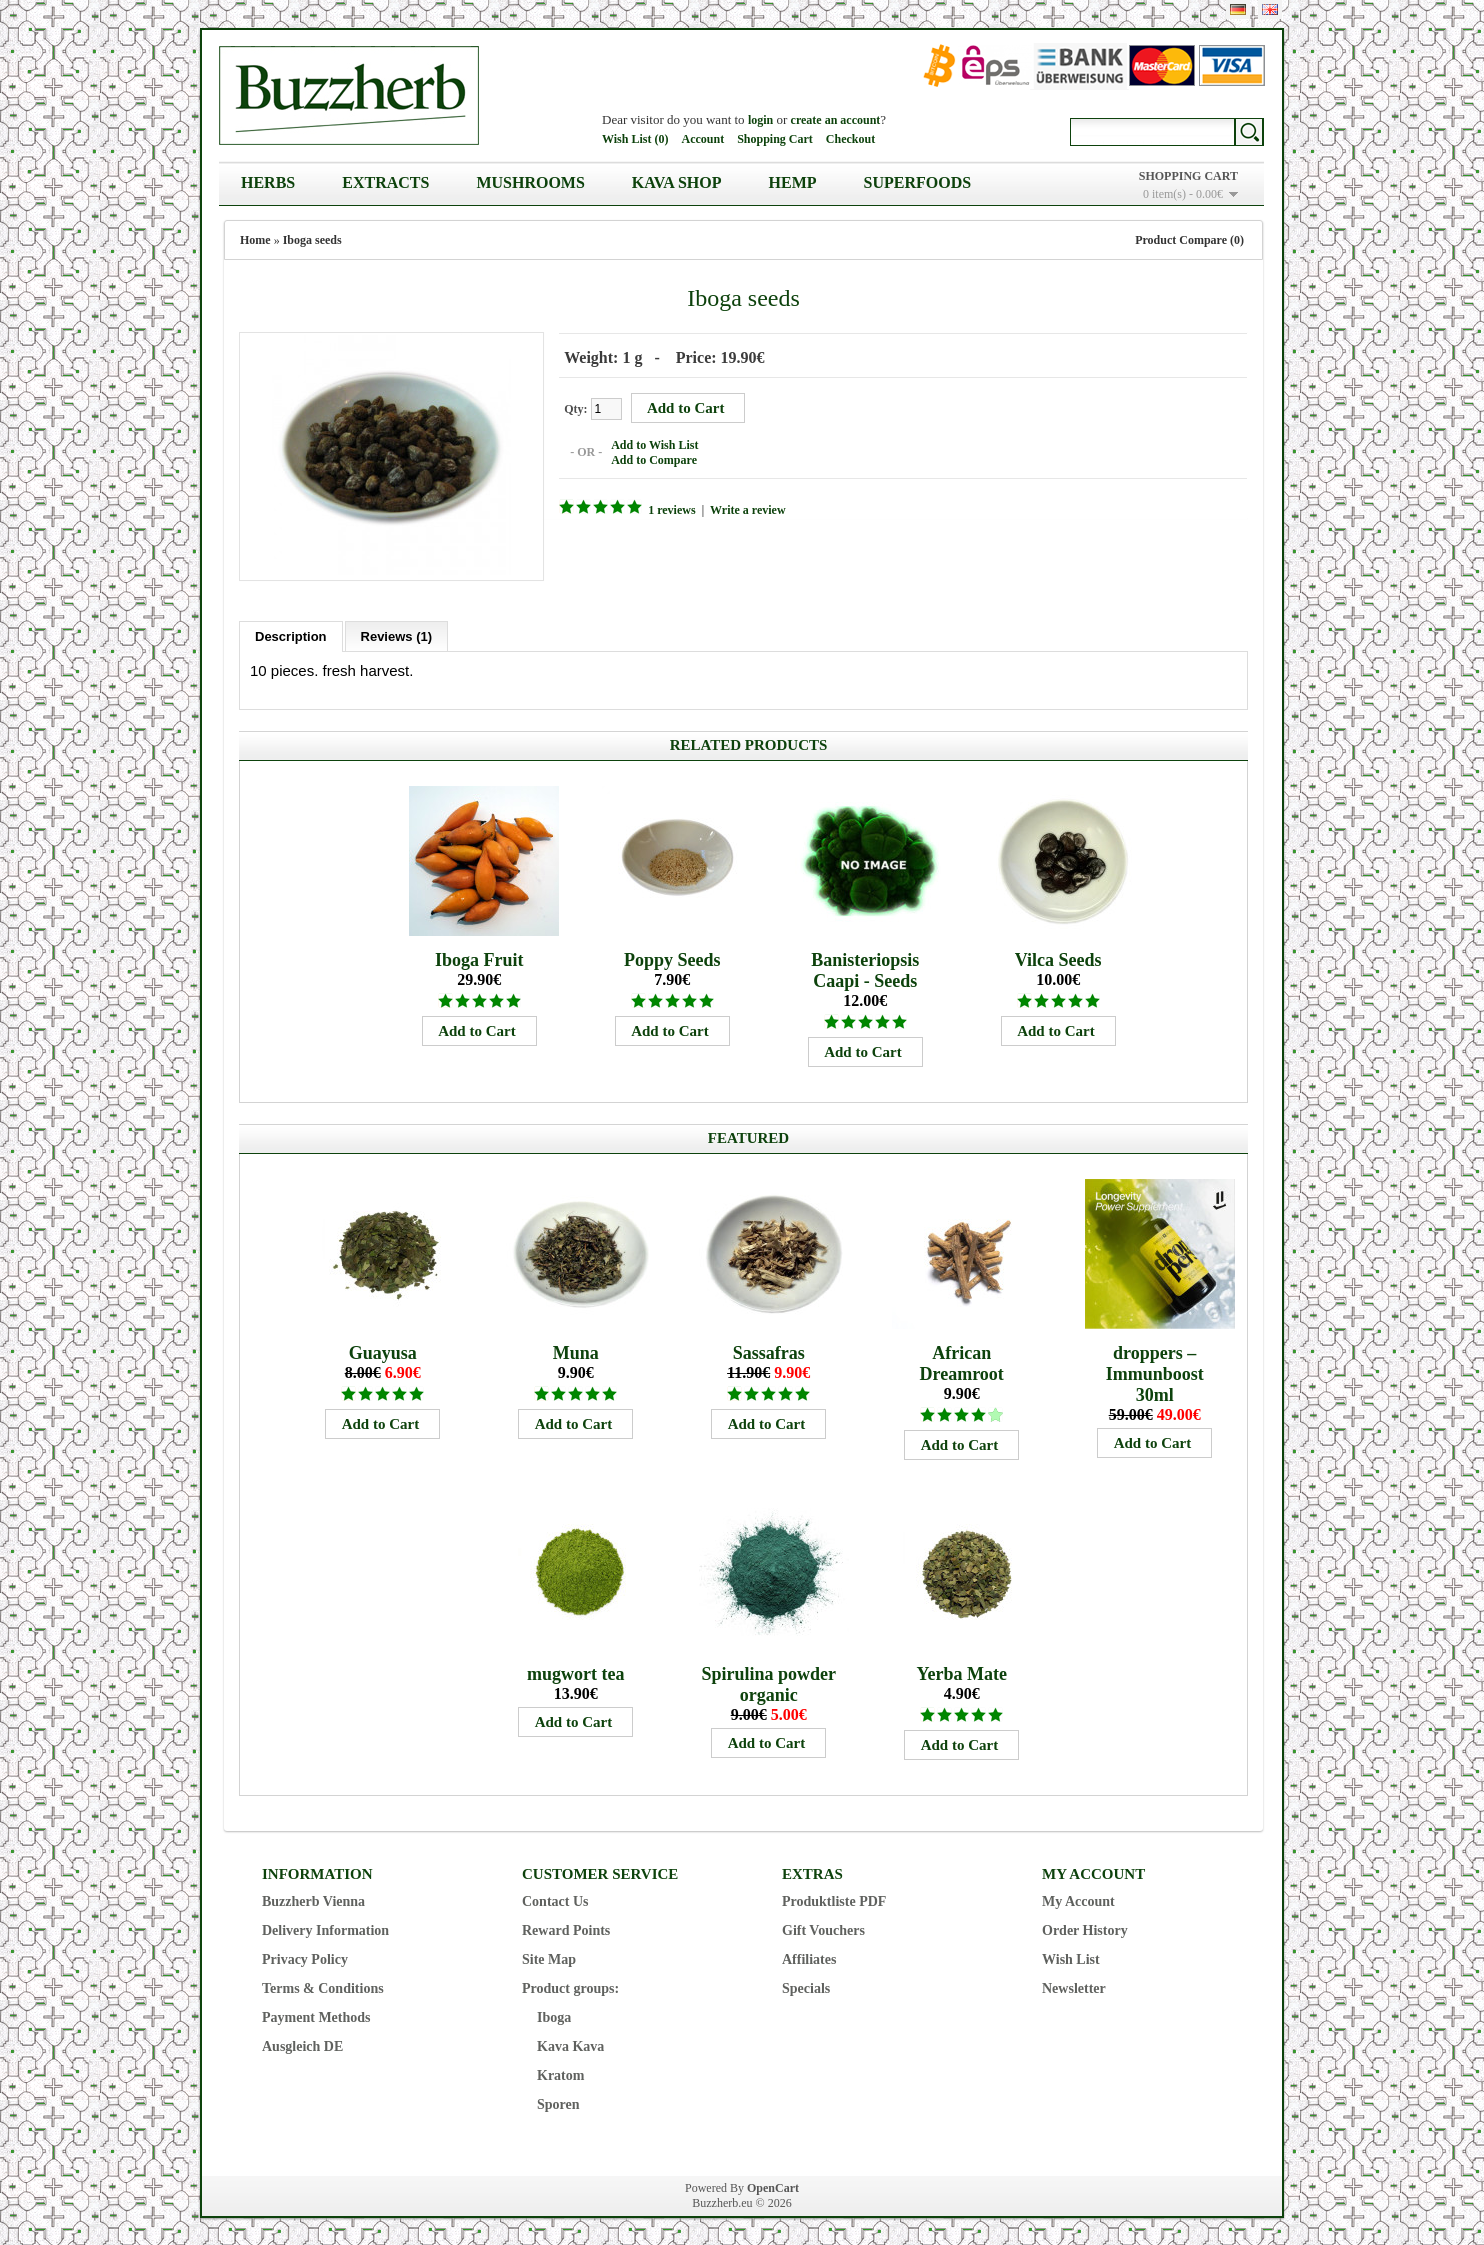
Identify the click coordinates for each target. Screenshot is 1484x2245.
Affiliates (809, 1956)
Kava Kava (570, 2043)
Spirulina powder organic (768, 1681)
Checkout (850, 139)
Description (291, 633)
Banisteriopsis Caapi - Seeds (865, 967)
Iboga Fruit (479, 957)
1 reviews (668, 509)
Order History (1085, 1927)
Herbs (268, 182)
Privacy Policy (305, 1956)
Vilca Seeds (1058, 957)
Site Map (549, 1956)
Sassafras (769, 1350)
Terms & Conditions (323, 1985)
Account (702, 139)
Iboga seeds (312, 240)
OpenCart (773, 2185)
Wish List (1071, 1956)
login (760, 120)
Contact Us (555, 1898)
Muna (576, 1350)
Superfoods (918, 182)
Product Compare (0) (1189, 240)
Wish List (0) (635, 139)
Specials (806, 1985)
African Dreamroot (962, 1360)
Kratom (560, 2072)
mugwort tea (575, 1671)
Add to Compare (651, 459)
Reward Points (566, 1927)
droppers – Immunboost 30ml (1155, 1371)
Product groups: (570, 1985)
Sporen (558, 2101)
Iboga (554, 2014)
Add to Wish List (651, 444)
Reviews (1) (397, 633)
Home (255, 240)
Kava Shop (677, 182)
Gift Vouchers (823, 1927)
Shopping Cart (775, 139)
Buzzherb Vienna (313, 1898)
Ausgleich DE (302, 2043)
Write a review (745, 509)
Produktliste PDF (834, 1898)
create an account (836, 120)
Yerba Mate (961, 1671)
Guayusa (383, 1350)
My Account (1078, 1898)
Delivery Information (325, 1927)
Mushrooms (530, 182)
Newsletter (1074, 1985)
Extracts (385, 182)
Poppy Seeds (672, 957)
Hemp (793, 182)
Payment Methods (316, 2014)
